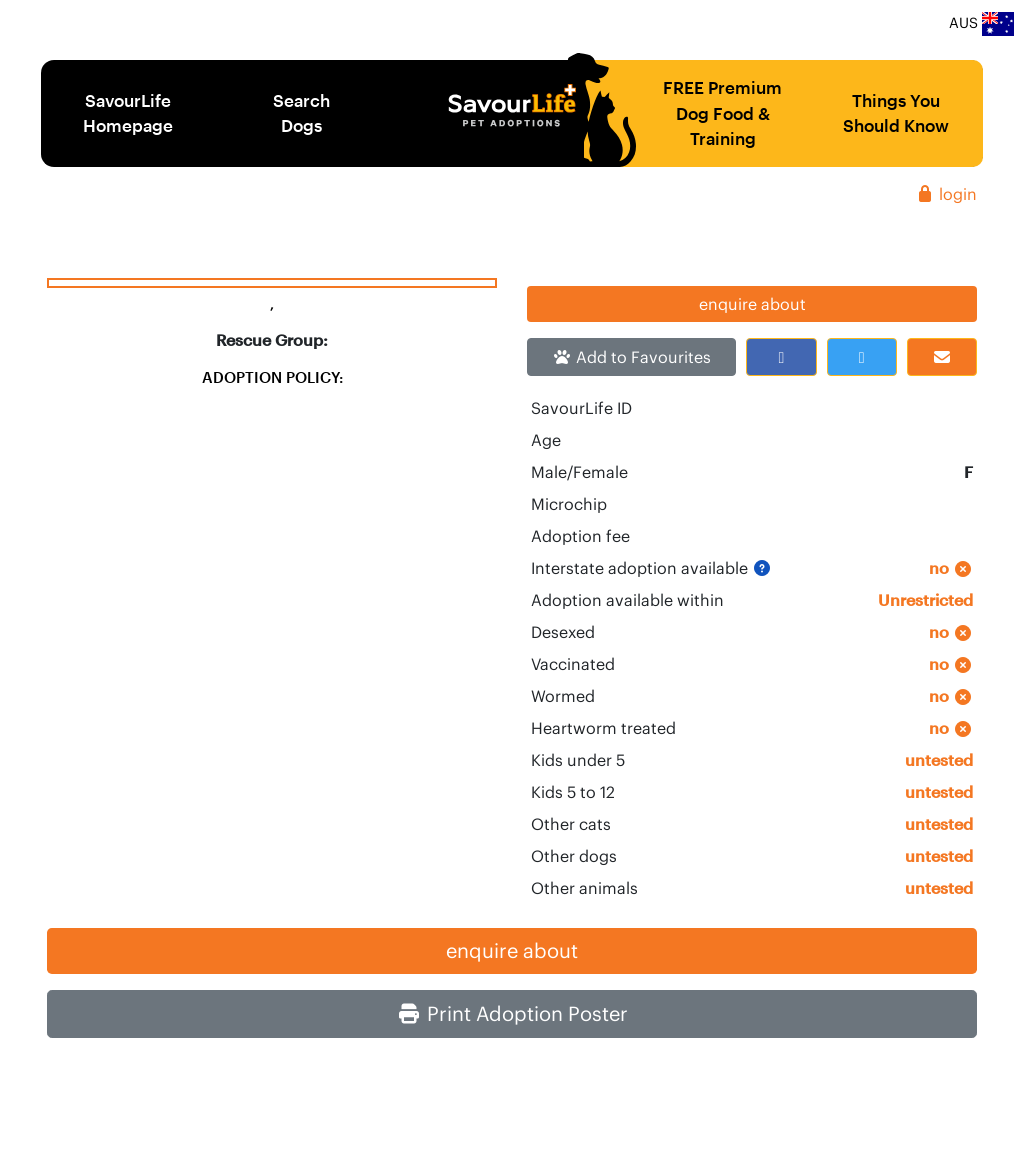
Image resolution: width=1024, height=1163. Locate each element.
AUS (981, 24)
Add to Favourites (631, 357)
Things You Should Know (896, 113)
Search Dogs (301, 113)
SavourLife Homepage (128, 113)
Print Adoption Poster (512, 1013)
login (946, 194)
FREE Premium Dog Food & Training (722, 112)
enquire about (752, 304)
